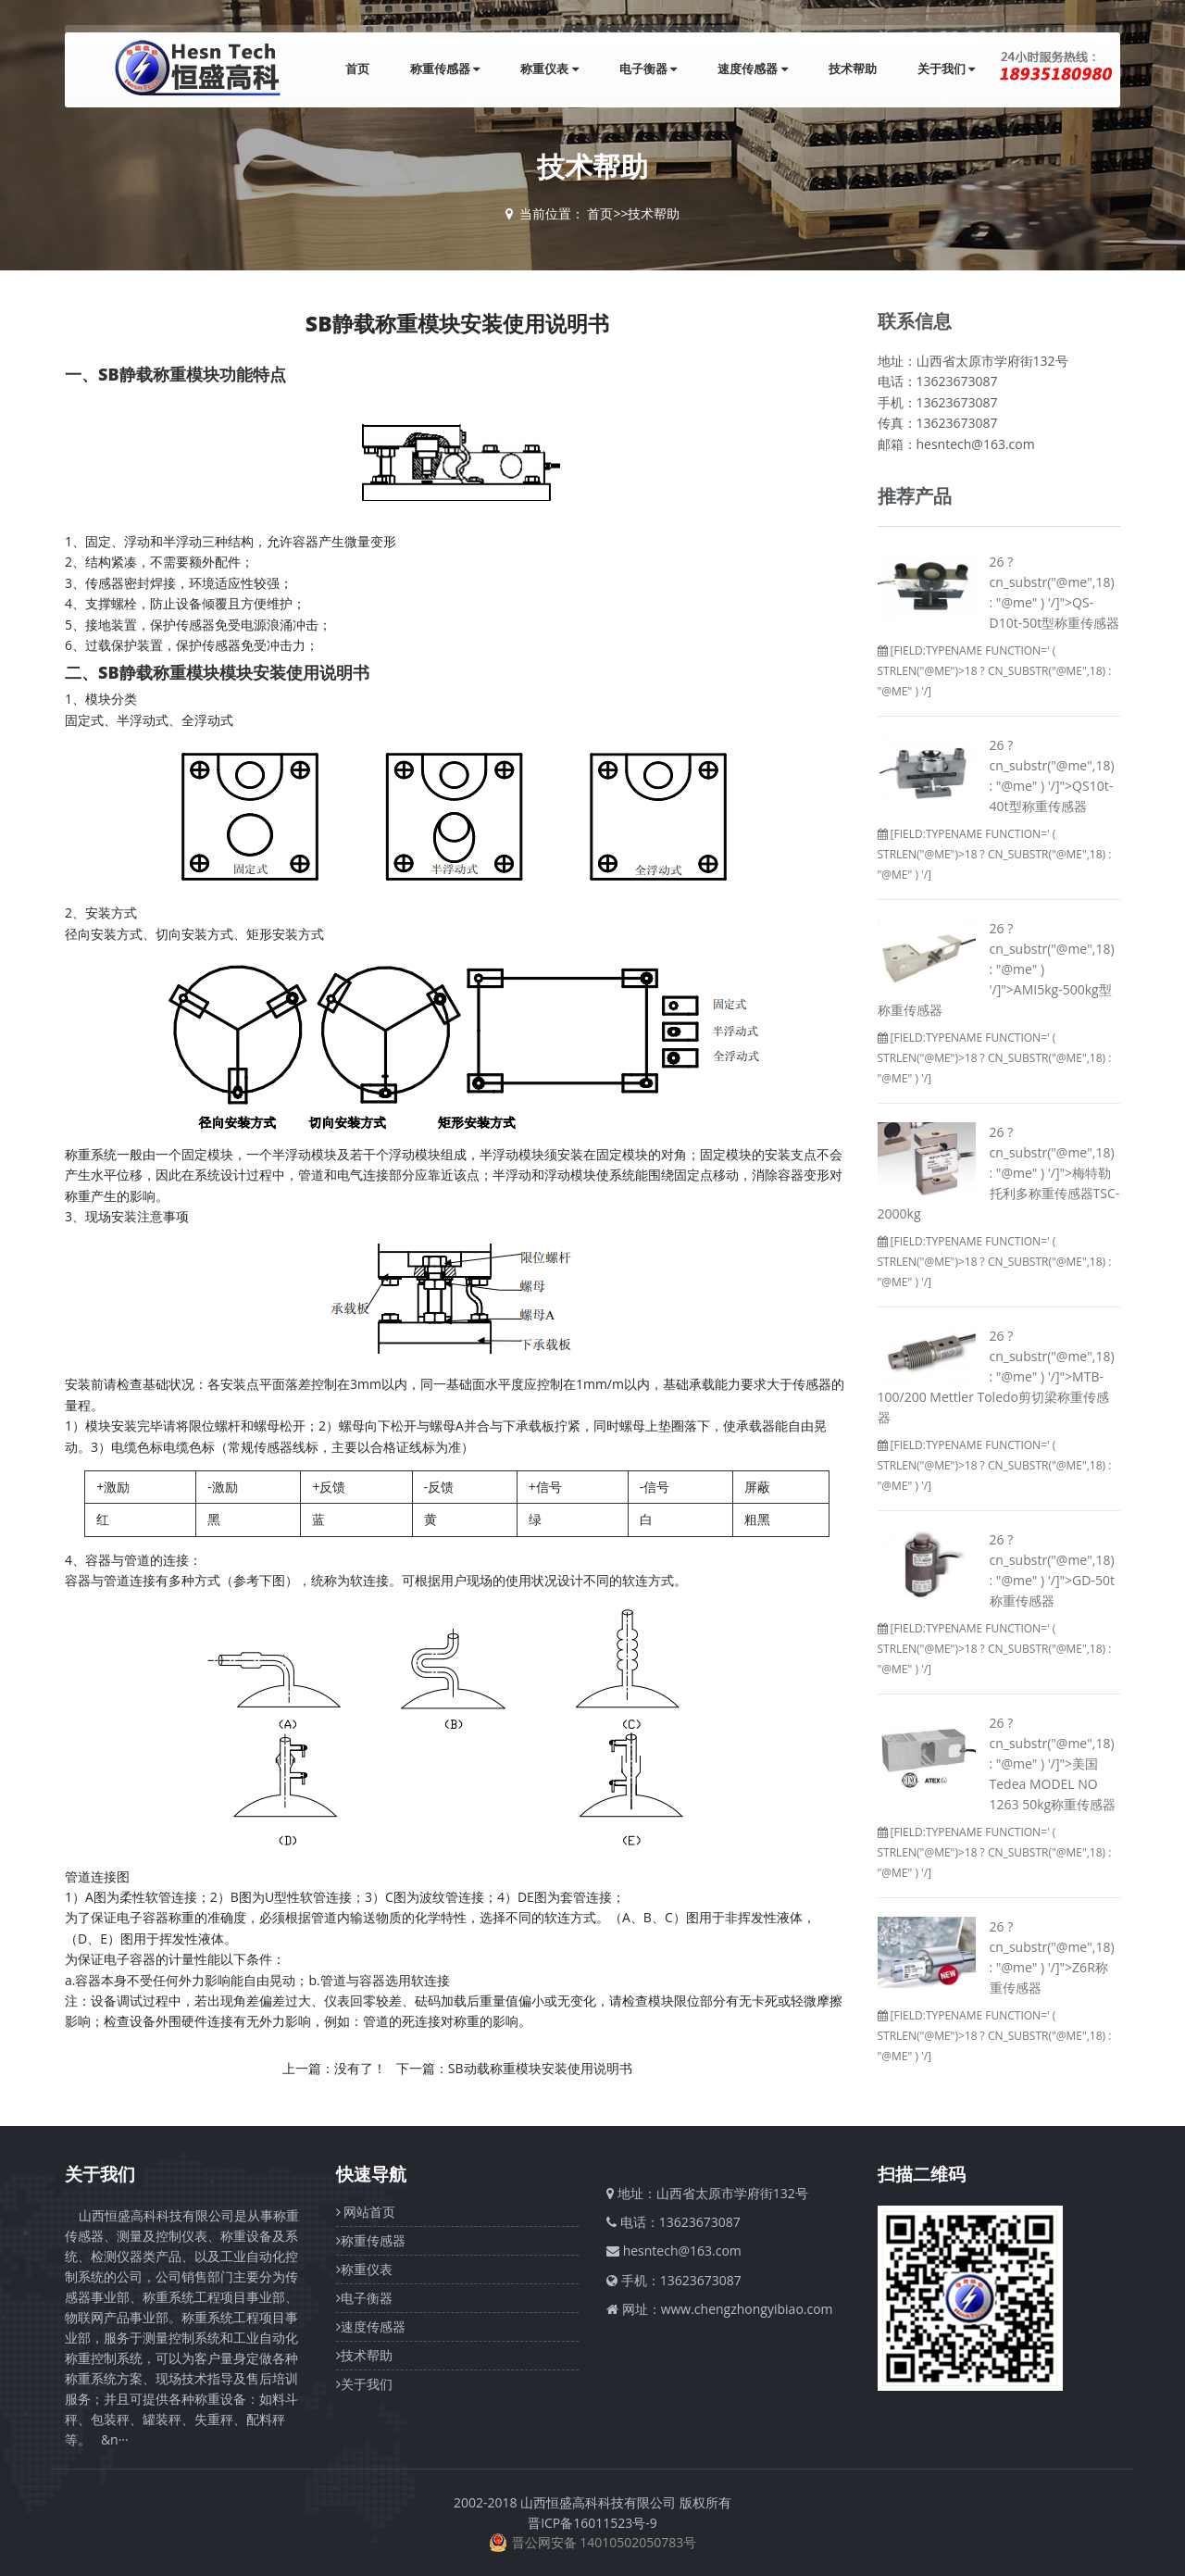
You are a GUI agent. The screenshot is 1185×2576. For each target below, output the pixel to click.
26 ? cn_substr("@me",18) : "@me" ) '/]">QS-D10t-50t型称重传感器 (1055, 592)
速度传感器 (752, 68)
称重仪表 (549, 68)
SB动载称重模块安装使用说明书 (540, 2068)
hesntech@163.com (682, 2250)
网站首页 (366, 2212)
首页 (357, 68)
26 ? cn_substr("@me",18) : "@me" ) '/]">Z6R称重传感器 (1052, 1957)
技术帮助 (853, 68)
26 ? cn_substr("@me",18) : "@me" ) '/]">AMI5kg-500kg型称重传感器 (996, 969)
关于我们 (946, 68)
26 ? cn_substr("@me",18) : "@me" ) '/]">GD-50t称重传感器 (1052, 1570)
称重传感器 (445, 68)
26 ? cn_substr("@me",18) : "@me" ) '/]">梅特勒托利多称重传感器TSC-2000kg (999, 1172)
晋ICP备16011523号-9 (592, 2523)
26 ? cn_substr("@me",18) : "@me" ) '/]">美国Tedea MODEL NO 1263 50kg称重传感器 (1053, 1763)
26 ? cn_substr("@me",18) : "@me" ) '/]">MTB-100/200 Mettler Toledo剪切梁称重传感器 (996, 1376)
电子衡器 (648, 68)
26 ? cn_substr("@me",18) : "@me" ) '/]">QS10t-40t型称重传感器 (1052, 775)
